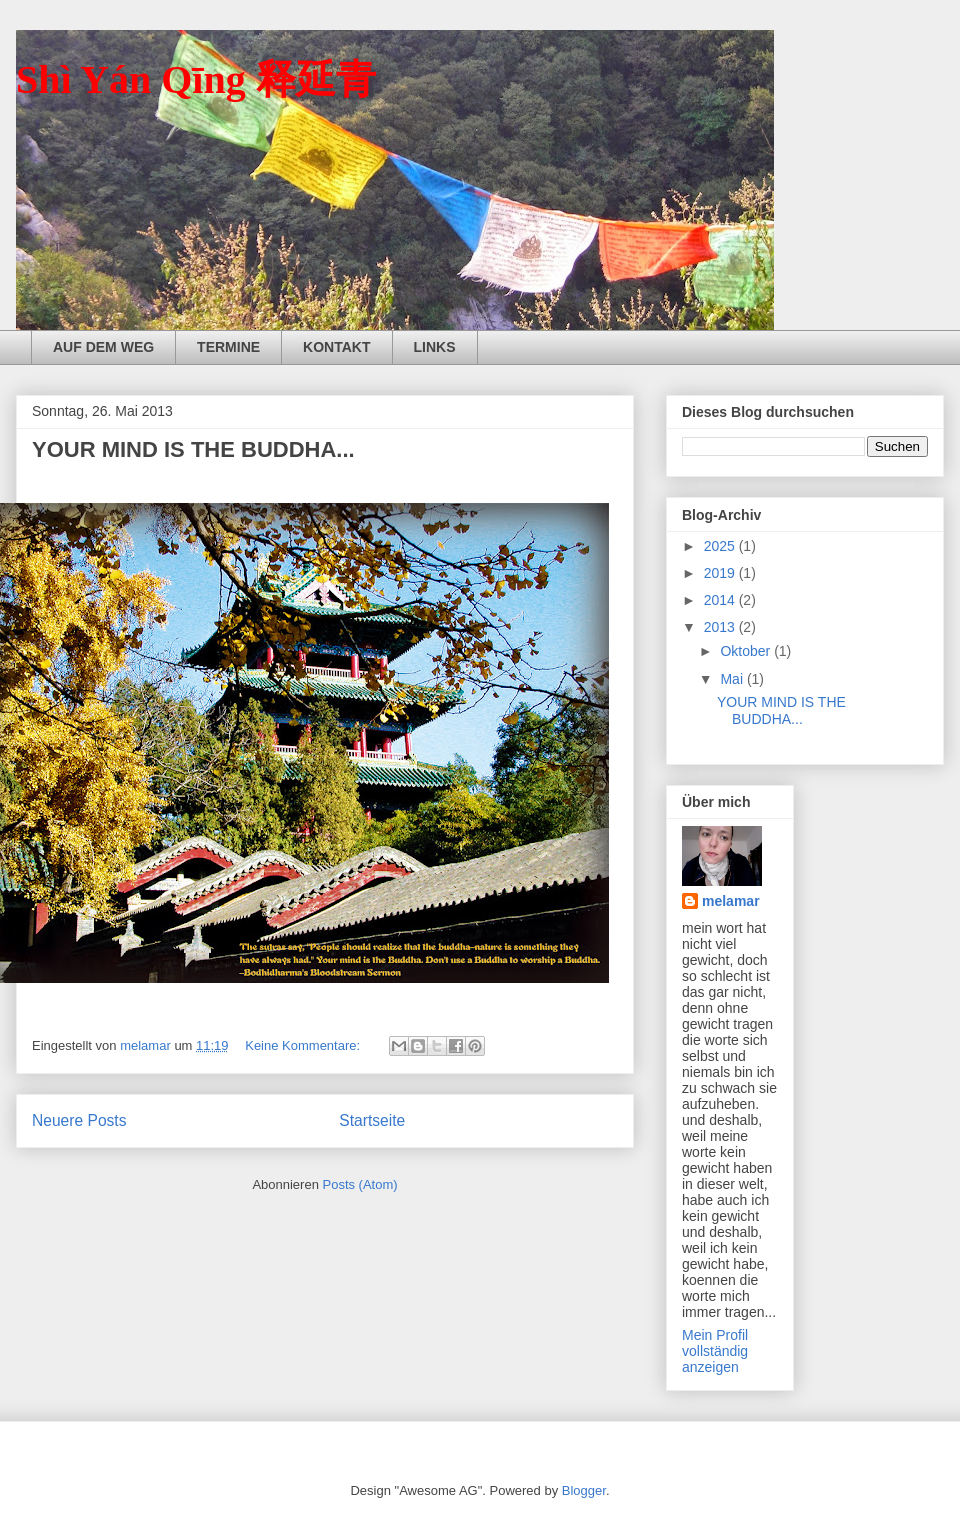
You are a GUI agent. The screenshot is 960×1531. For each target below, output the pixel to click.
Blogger (584, 1490)
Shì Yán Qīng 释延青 (196, 79)
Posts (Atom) (360, 1184)
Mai (733, 679)
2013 (721, 627)
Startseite (372, 1120)
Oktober (747, 651)
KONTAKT (336, 347)
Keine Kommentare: (304, 1045)
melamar (731, 901)
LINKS (435, 347)
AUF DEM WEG (103, 347)
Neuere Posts (79, 1120)
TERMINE (228, 347)
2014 (721, 600)
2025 (721, 546)
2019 (721, 573)
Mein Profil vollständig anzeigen (715, 1351)
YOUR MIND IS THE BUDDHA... (193, 449)
